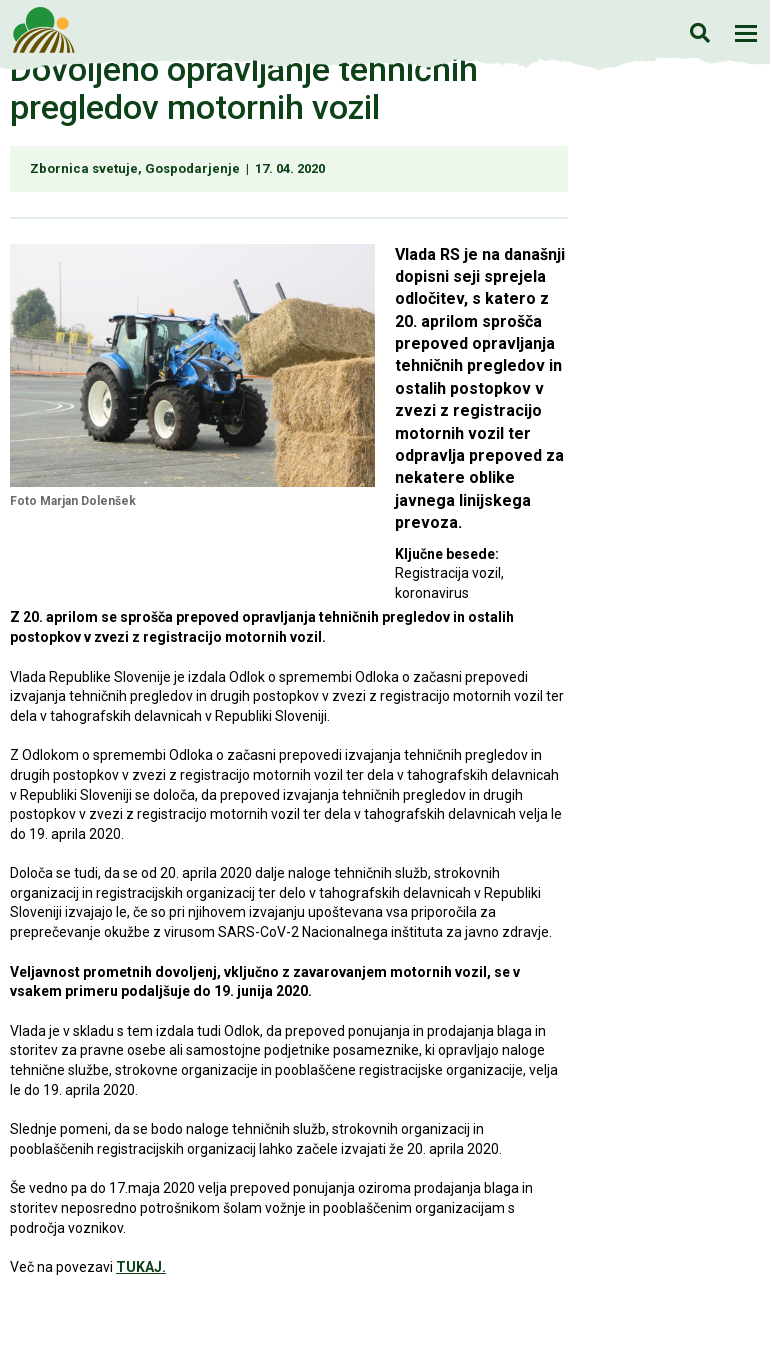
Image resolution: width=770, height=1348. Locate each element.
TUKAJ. (141, 1267)
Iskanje (699, 32)
